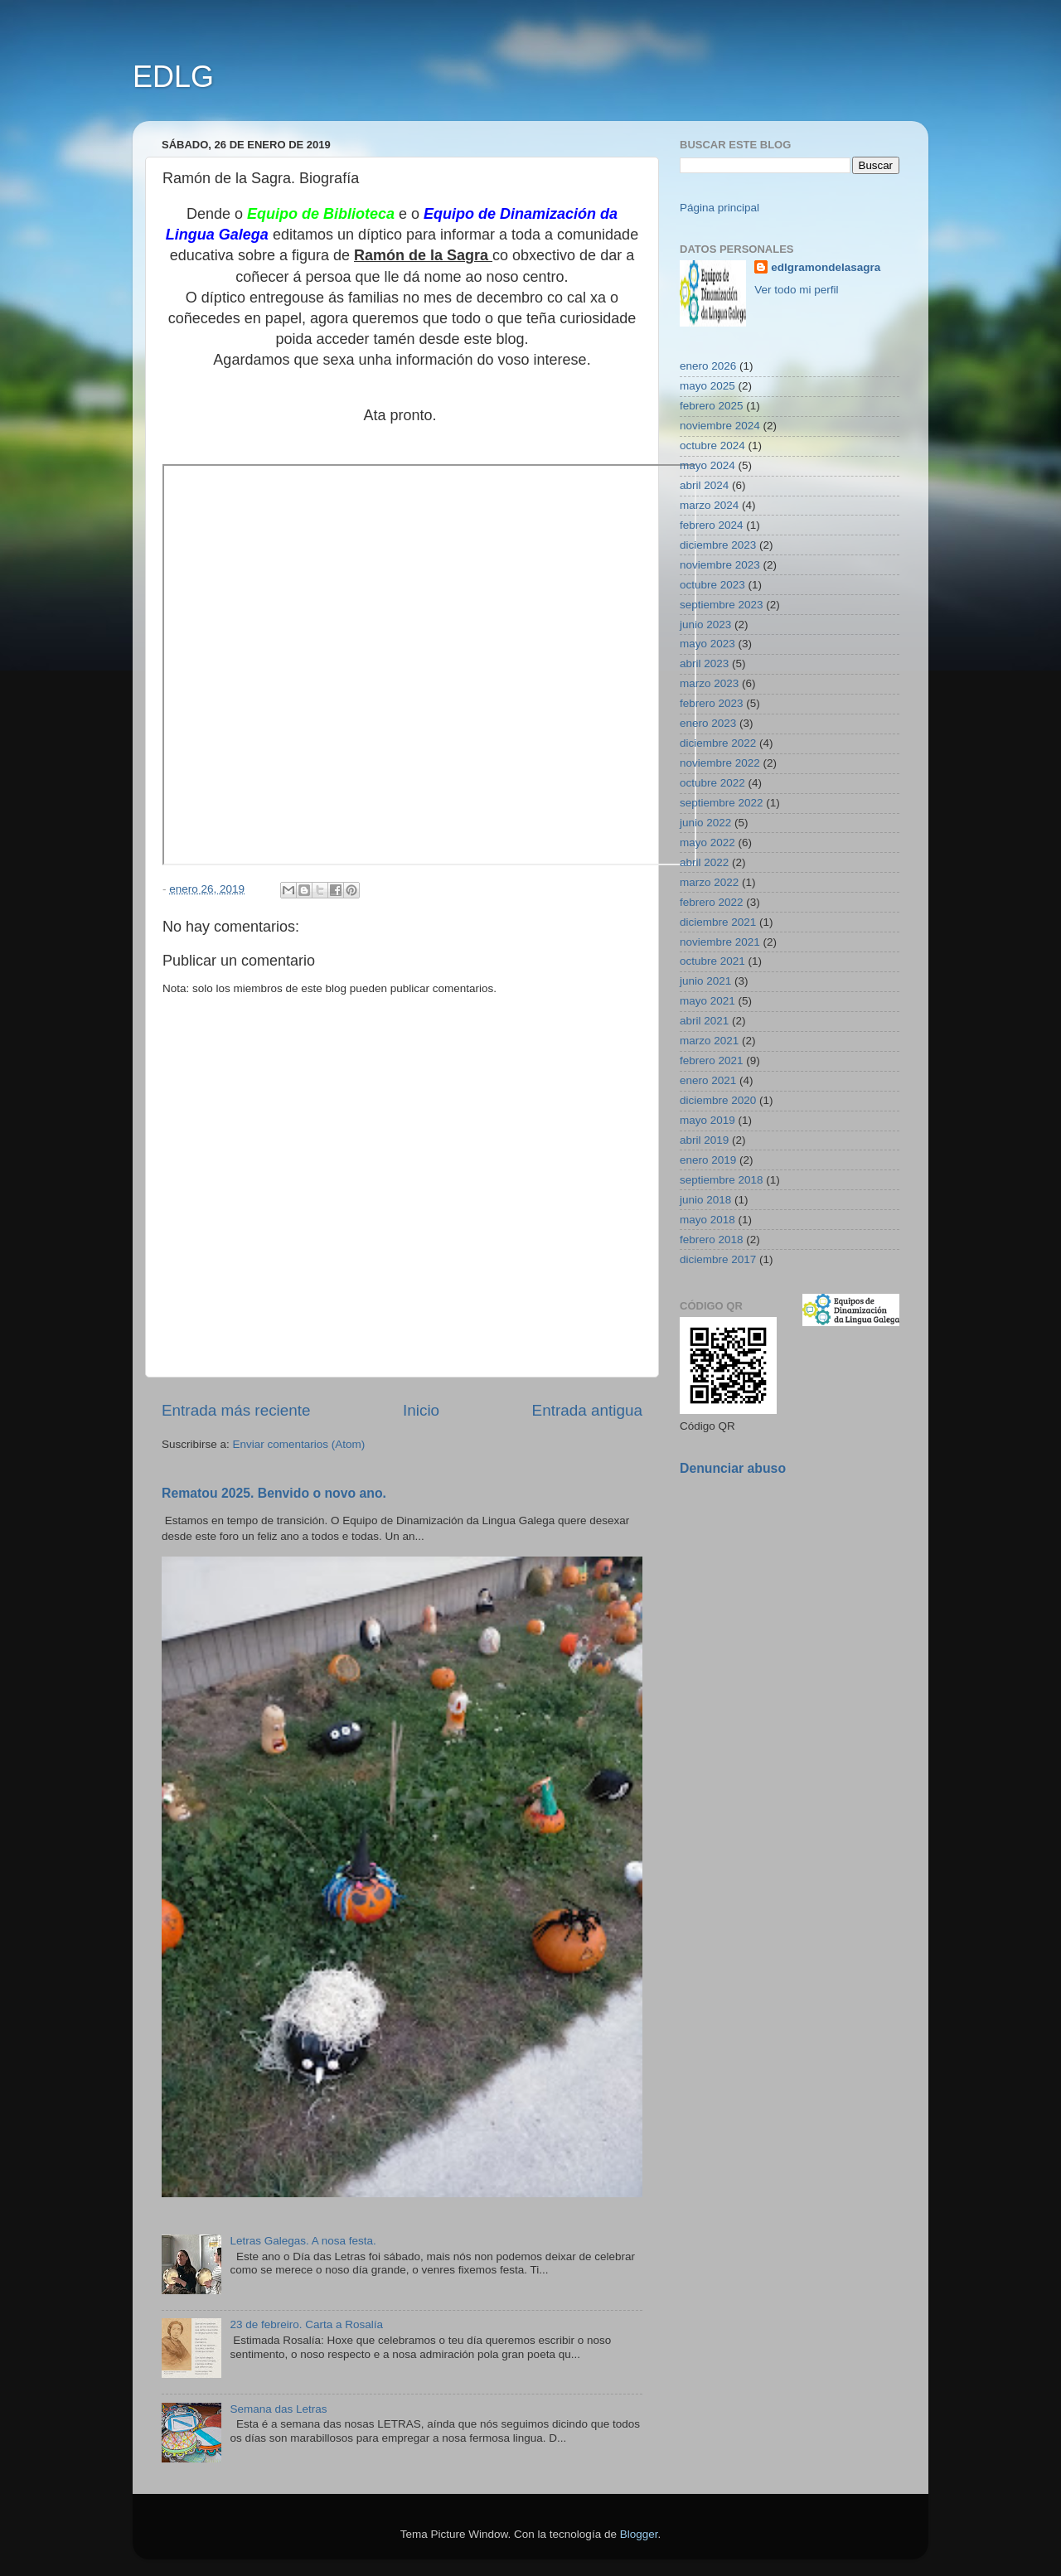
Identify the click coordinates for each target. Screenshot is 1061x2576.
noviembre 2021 (720, 942)
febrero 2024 (712, 525)
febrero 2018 (712, 1239)
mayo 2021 (707, 1001)
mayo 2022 (707, 842)
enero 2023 (708, 723)
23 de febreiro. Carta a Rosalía (306, 2324)
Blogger (639, 2534)
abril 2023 (704, 663)
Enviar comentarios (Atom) (299, 1444)
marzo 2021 (709, 1040)
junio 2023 (705, 624)
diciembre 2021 (718, 922)
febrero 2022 (712, 902)
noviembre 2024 (720, 425)
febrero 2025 (712, 405)
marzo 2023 (709, 683)
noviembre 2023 (720, 565)
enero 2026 (708, 366)
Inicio (421, 1410)
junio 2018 (705, 1200)
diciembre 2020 (718, 1100)
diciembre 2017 (718, 1259)
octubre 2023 (712, 585)
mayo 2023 (707, 643)
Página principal (719, 207)
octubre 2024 (712, 445)
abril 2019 (704, 1140)
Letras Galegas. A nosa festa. (302, 2241)
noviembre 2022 (720, 763)
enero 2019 (708, 1160)
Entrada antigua (587, 1410)
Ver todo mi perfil (796, 289)
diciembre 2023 (718, 545)
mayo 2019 (707, 1120)
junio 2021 (705, 981)
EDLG (173, 77)
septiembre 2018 (721, 1180)
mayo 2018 (707, 1219)
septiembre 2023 (721, 604)
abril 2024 (704, 485)
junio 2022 (705, 822)
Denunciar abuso (733, 1468)
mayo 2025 (707, 386)
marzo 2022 (709, 882)
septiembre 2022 (721, 803)
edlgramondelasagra (825, 267)
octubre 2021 (712, 961)
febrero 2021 (712, 1060)
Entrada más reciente (236, 1410)
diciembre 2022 (718, 743)
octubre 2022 (712, 783)
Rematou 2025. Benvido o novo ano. (274, 1493)
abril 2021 (704, 1020)
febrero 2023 (712, 703)
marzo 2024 (709, 505)
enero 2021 (708, 1080)
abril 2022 (704, 862)
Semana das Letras (278, 2409)
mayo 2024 (707, 465)
